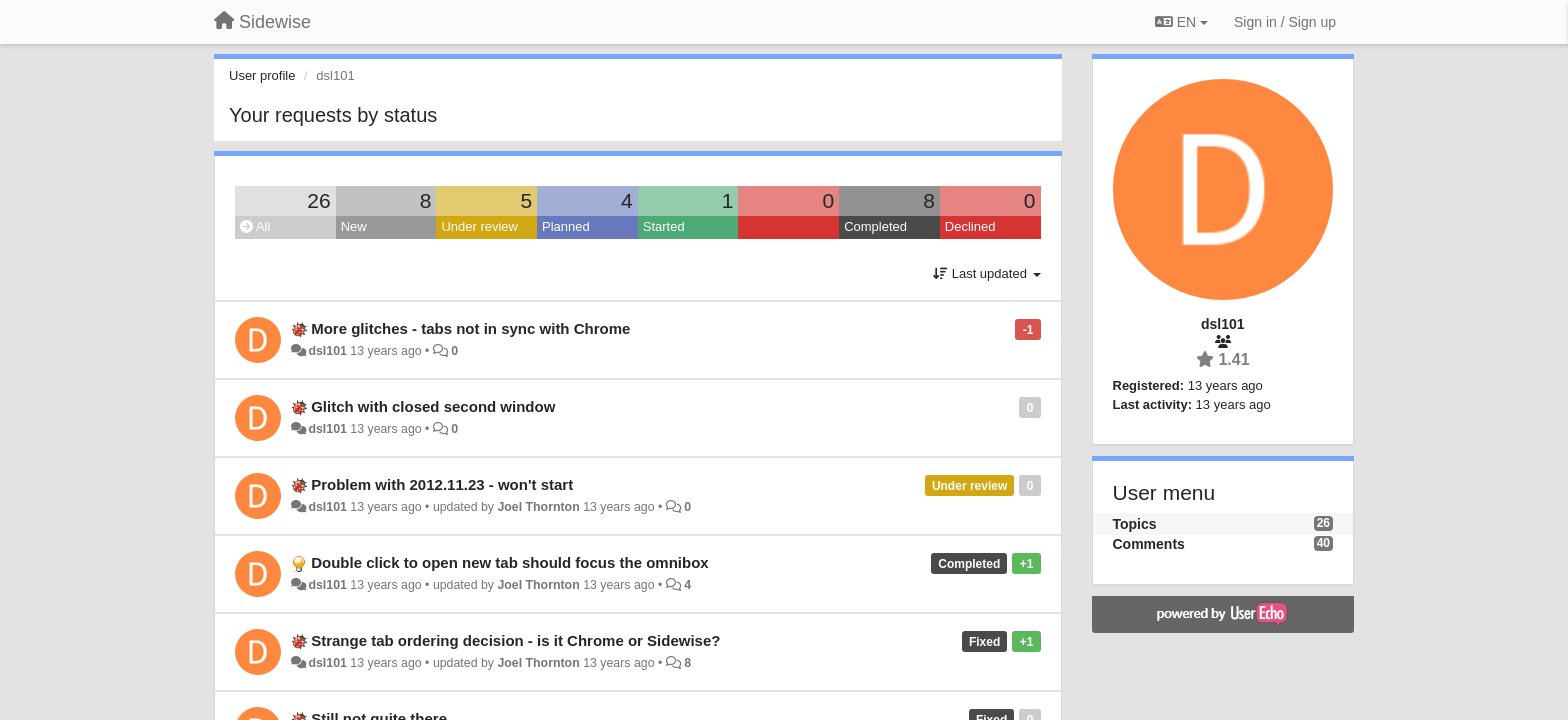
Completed (875, 226)
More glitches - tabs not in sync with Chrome (470, 328)
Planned (566, 226)
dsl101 (327, 351)
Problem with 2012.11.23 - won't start (442, 484)
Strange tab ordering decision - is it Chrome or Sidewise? (515, 640)
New (354, 226)
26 (318, 200)
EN (1181, 22)
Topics (1135, 524)
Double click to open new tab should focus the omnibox (510, 562)
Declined (970, 226)
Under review (479, 226)
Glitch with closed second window (433, 406)
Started (664, 226)
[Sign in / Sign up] (1285, 22)
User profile (262, 75)
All (255, 226)
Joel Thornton (538, 507)
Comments (1149, 544)
